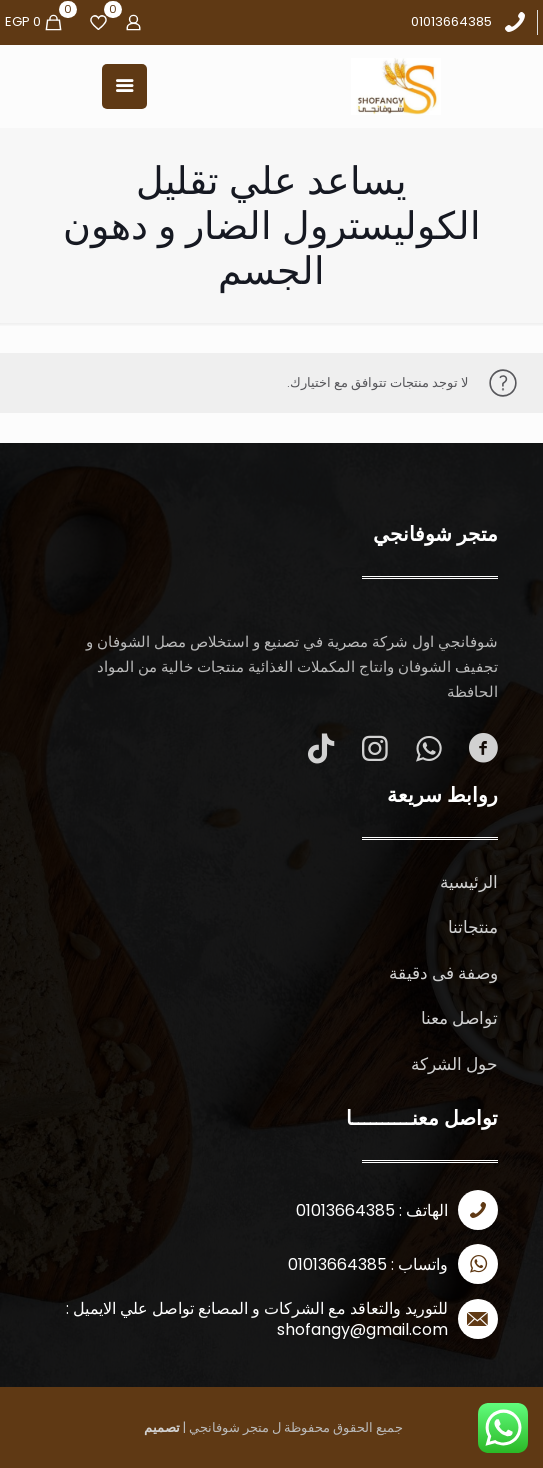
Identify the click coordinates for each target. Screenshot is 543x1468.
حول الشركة (454, 1064)
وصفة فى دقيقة (443, 973)
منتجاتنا (473, 927)
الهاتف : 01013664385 (372, 1210)
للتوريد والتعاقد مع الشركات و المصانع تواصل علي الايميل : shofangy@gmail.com (257, 1319)
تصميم (162, 1427)
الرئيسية (469, 882)
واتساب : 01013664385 (368, 1264)
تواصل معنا (459, 1018)
